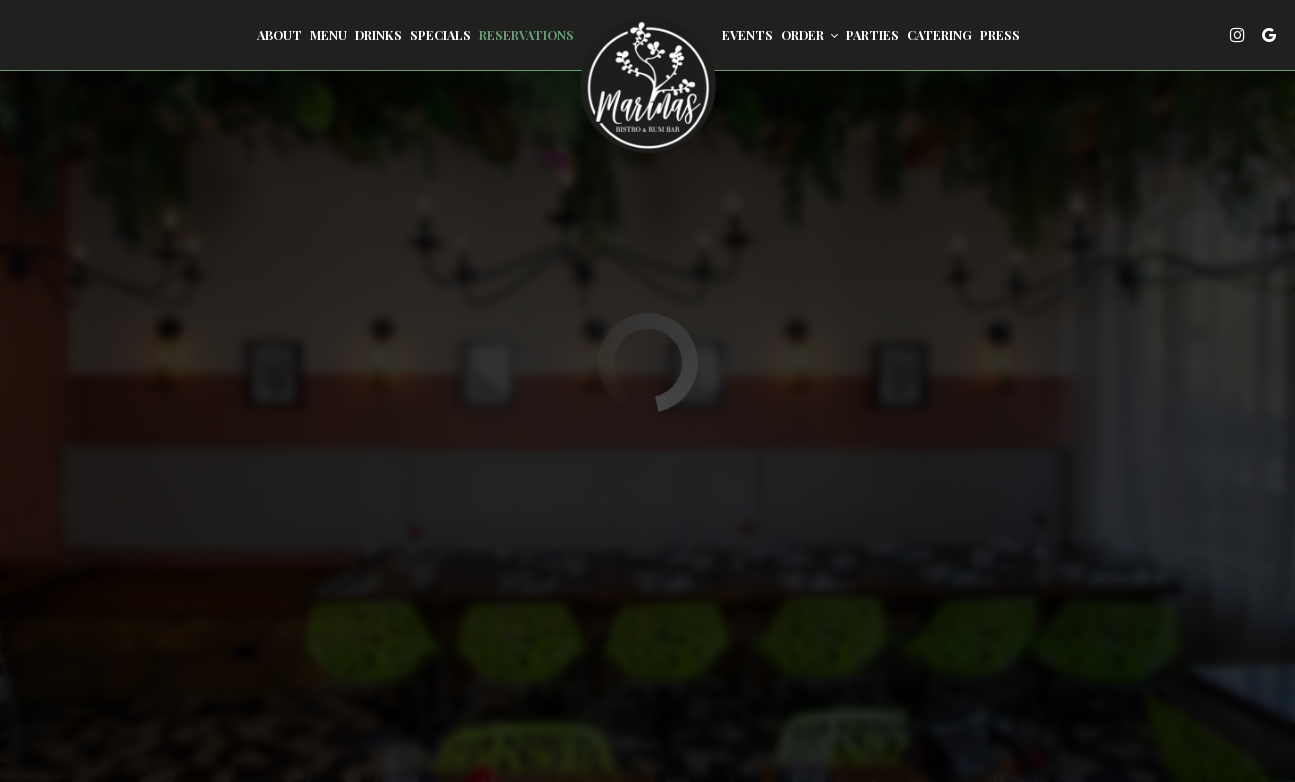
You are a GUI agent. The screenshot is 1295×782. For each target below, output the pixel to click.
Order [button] (809, 34)
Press (1000, 34)
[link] (648, 85)
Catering (939, 34)
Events (747, 34)
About (279, 34)
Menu (328, 34)
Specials (440, 34)
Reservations (526, 34)
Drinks (378, 34)
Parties (872, 34)
